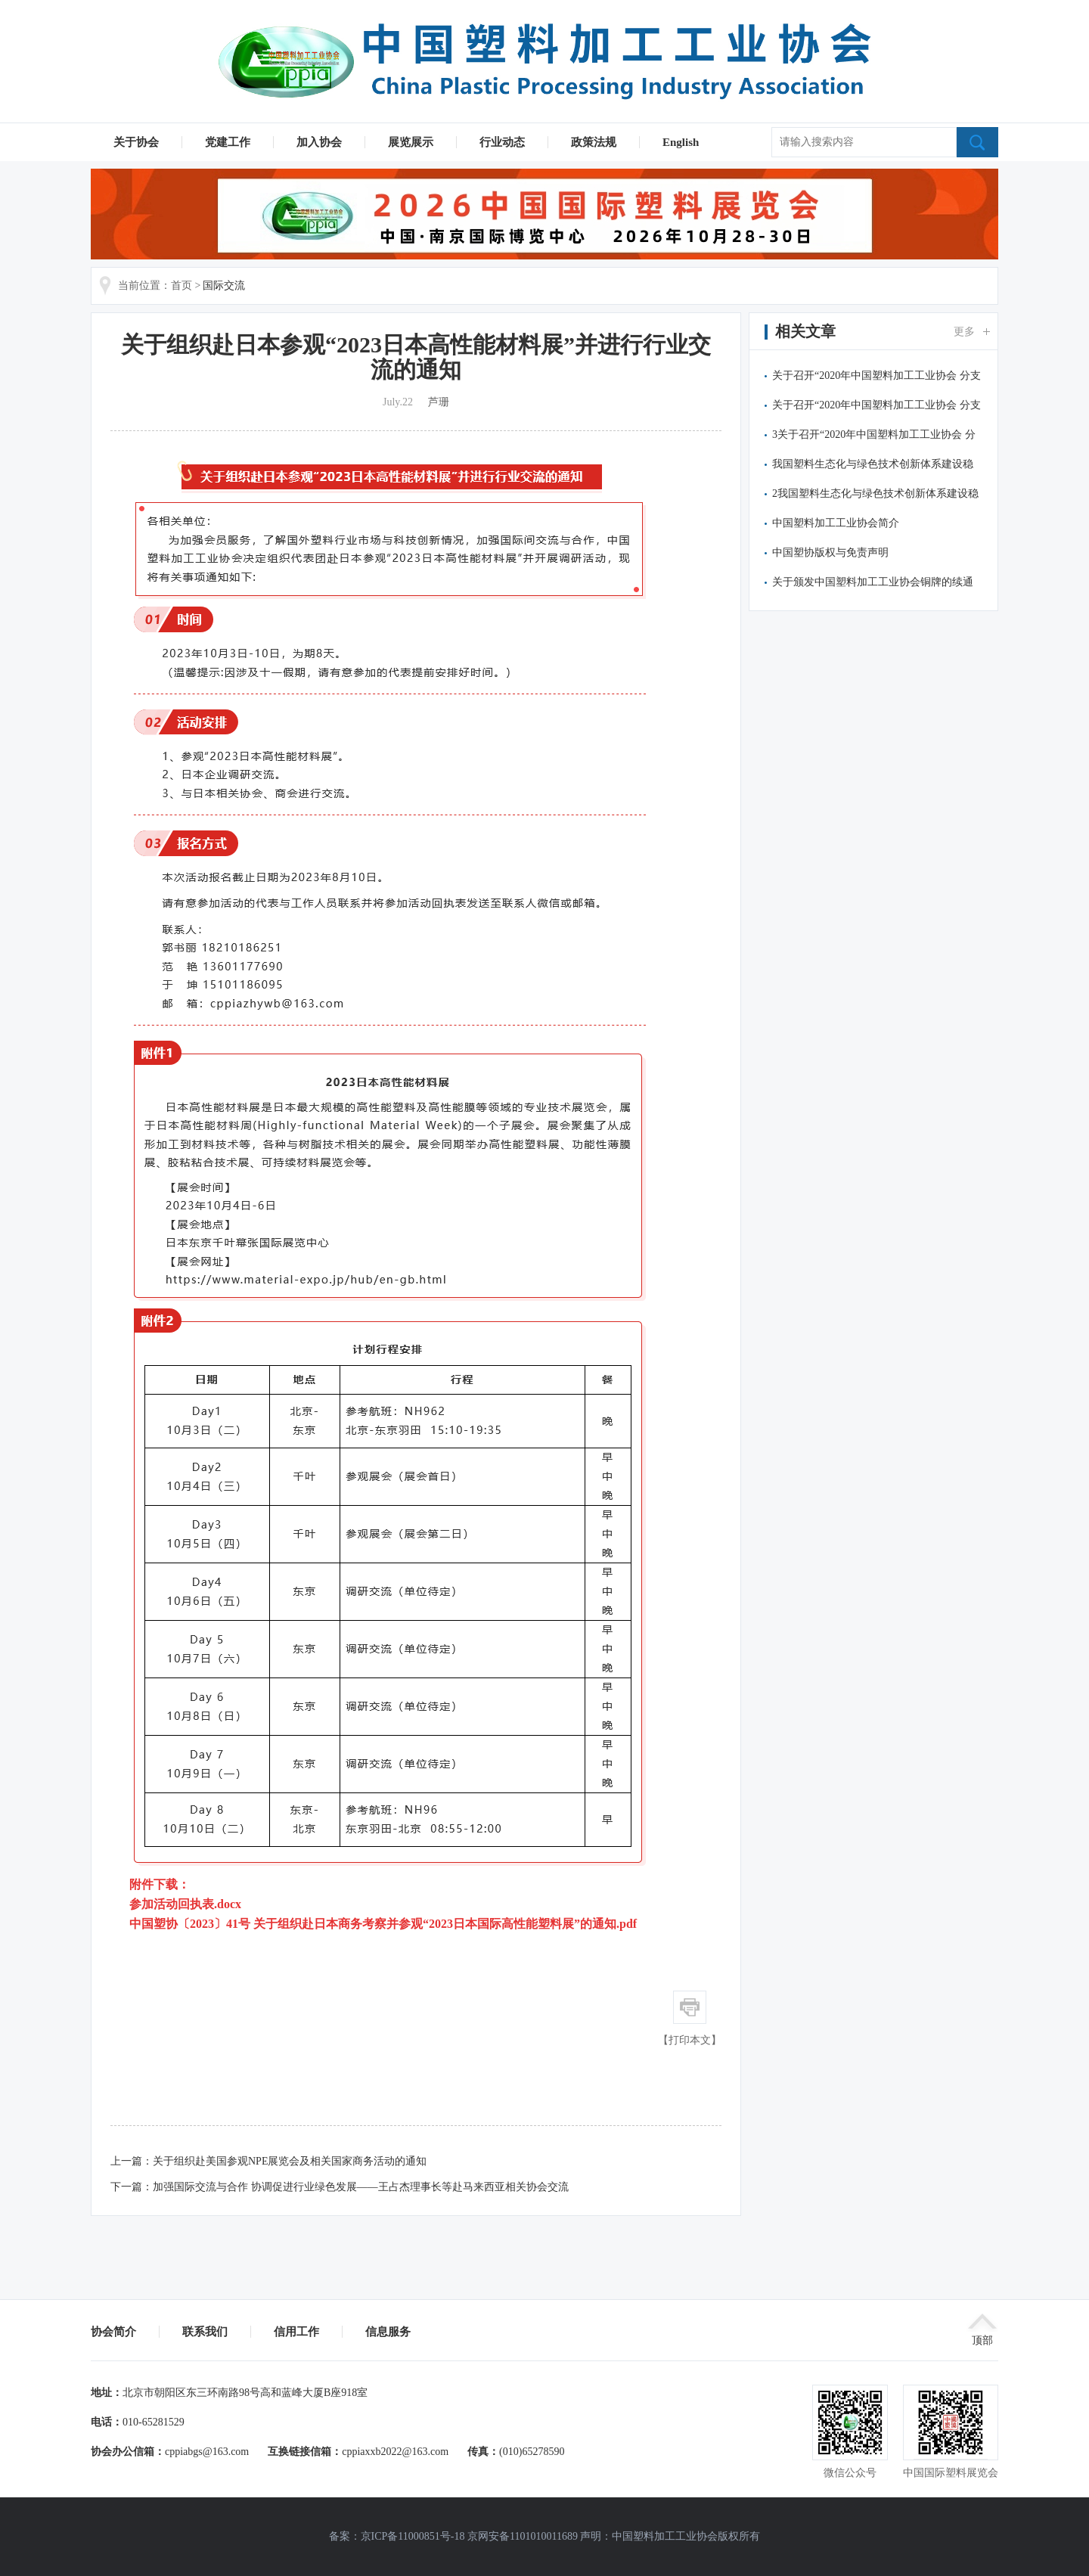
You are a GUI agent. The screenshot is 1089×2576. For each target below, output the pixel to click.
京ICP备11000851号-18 (413, 2536)
